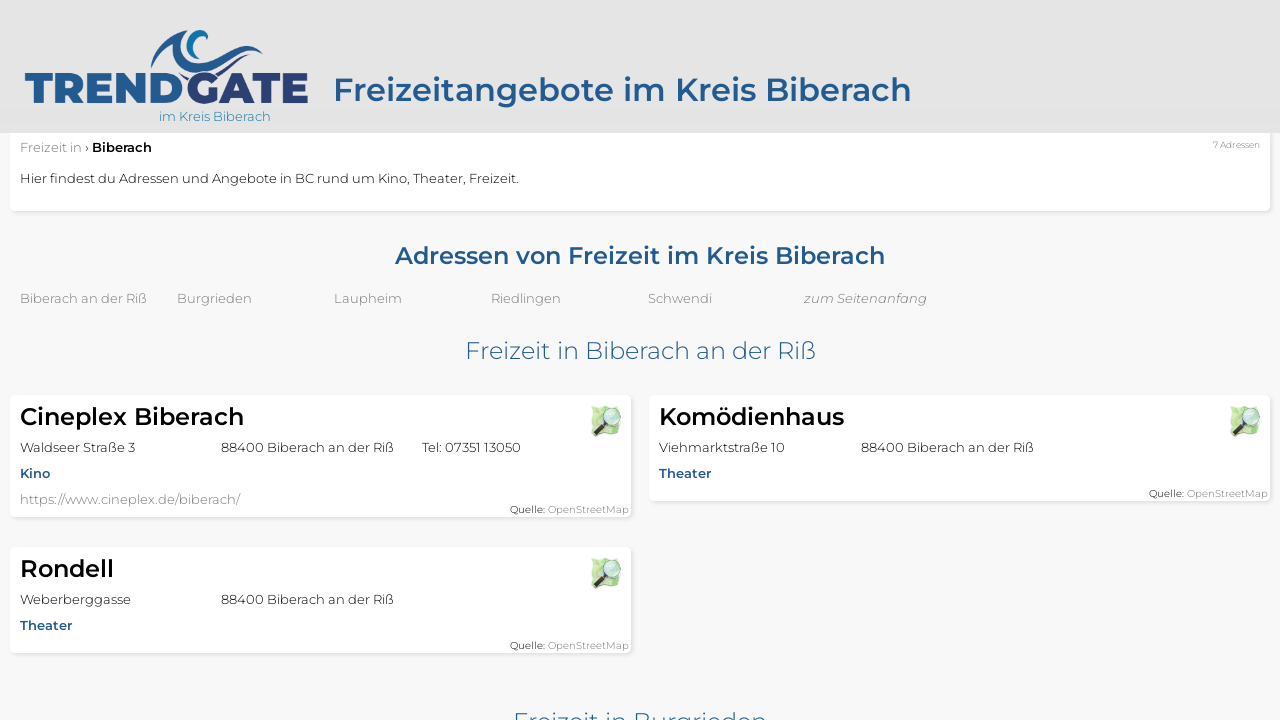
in (51, 147)
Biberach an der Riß (83, 298)
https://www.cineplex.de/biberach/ (130, 499)
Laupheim (368, 298)
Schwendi (680, 298)
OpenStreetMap (588, 509)
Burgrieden (214, 298)
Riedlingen (526, 298)
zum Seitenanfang (865, 298)
